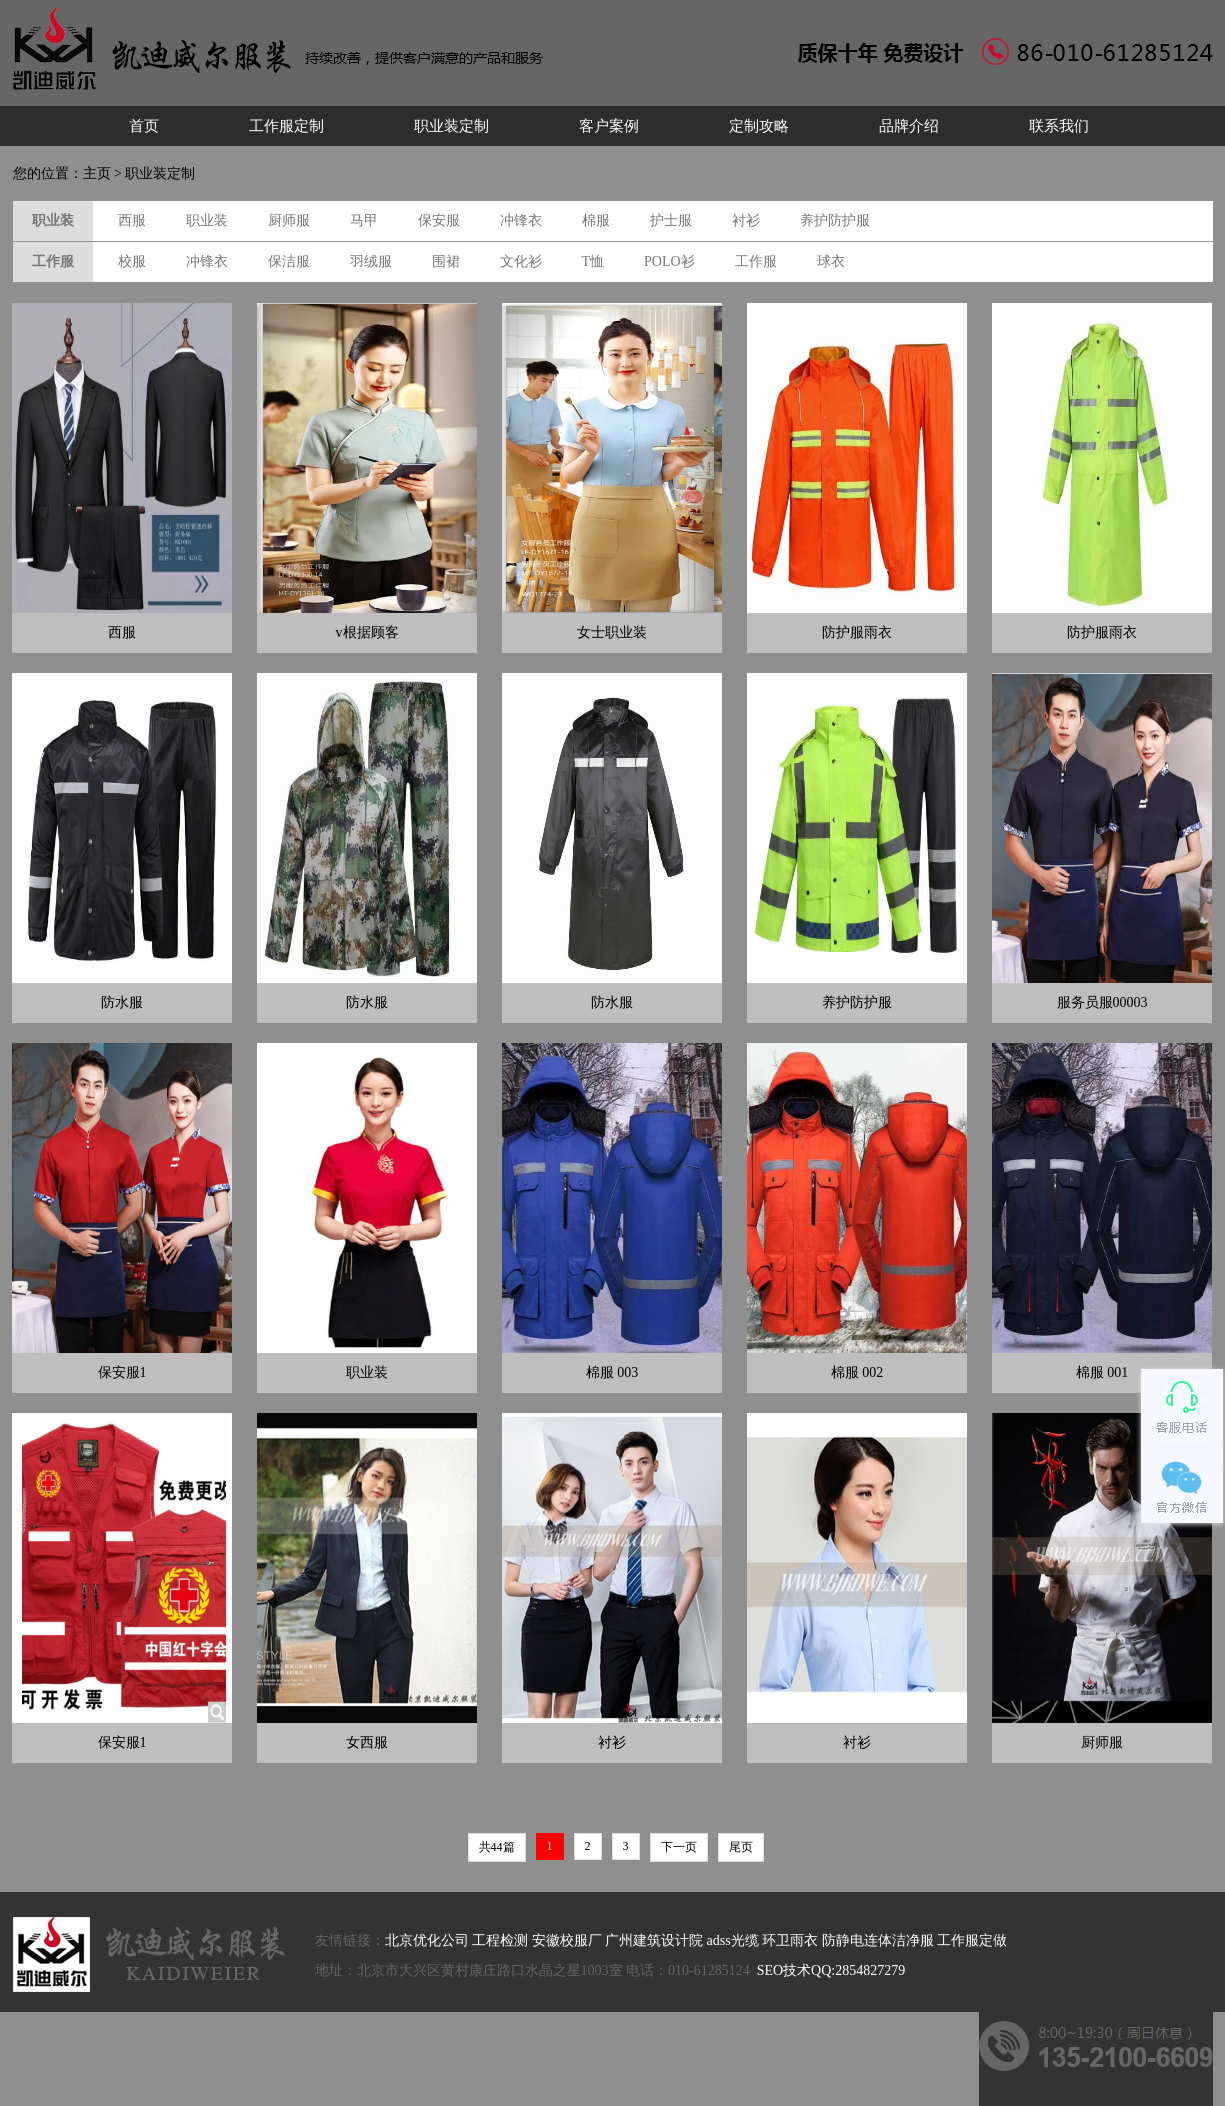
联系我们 (1059, 126)
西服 (132, 220)
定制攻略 (759, 126)
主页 (97, 173)
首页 (144, 126)
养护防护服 (835, 220)
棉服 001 (1102, 1372)
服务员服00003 (1102, 1002)
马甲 (364, 220)
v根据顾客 (367, 632)
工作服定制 (286, 126)
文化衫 (521, 261)
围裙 (446, 261)
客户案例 (609, 126)
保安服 (439, 220)
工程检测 (500, 1940)
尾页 (741, 1847)
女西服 (367, 1742)
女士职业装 (612, 632)
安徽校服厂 (567, 1940)
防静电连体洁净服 (878, 1940)
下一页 (679, 1847)
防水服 (122, 1002)
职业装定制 (451, 126)
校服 (132, 261)
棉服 (596, 220)
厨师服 (289, 220)
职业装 (207, 220)
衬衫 (746, 220)
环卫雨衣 (790, 1940)
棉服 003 (612, 1372)
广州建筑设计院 (654, 1940)
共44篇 (497, 1847)
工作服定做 (972, 1940)
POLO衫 (669, 261)
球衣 (831, 261)
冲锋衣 (521, 220)
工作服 (756, 261)
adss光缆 (733, 1940)
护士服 (671, 220)
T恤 (593, 261)
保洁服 (289, 261)
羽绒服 (371, 261)
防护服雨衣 (857, 632)
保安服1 (122, 1372)
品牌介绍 (909, 126)
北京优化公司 (427, 1940)
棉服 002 (857, 1372)
